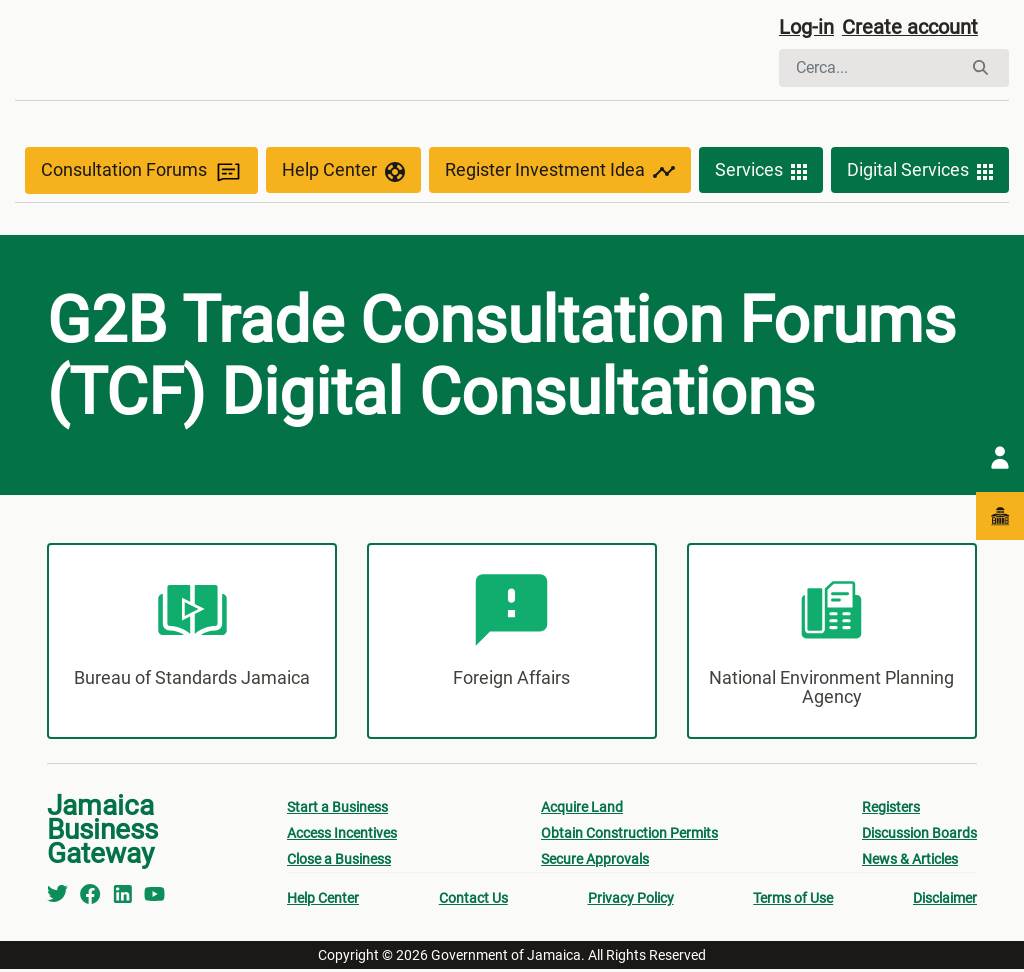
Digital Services (920, 172)
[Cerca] (870, 68)
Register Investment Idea (560, 172)
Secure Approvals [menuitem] (595, 862)
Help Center (343, 172)
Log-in (806, 27)
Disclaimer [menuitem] (945, 901)
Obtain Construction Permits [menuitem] (629, 836)
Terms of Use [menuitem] (793, 901)
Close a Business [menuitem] (339, 862)
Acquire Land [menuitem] (582, 810)
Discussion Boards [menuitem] (919, 836)
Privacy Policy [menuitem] (631, 901)
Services (761, 172)
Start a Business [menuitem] (337, 810)
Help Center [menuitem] (323, 901)
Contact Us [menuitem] (473, 901)
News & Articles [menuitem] (910, 862)
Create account (910, 27)
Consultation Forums (141, 171)
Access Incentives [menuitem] (342, 836)
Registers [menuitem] (891, 810)
